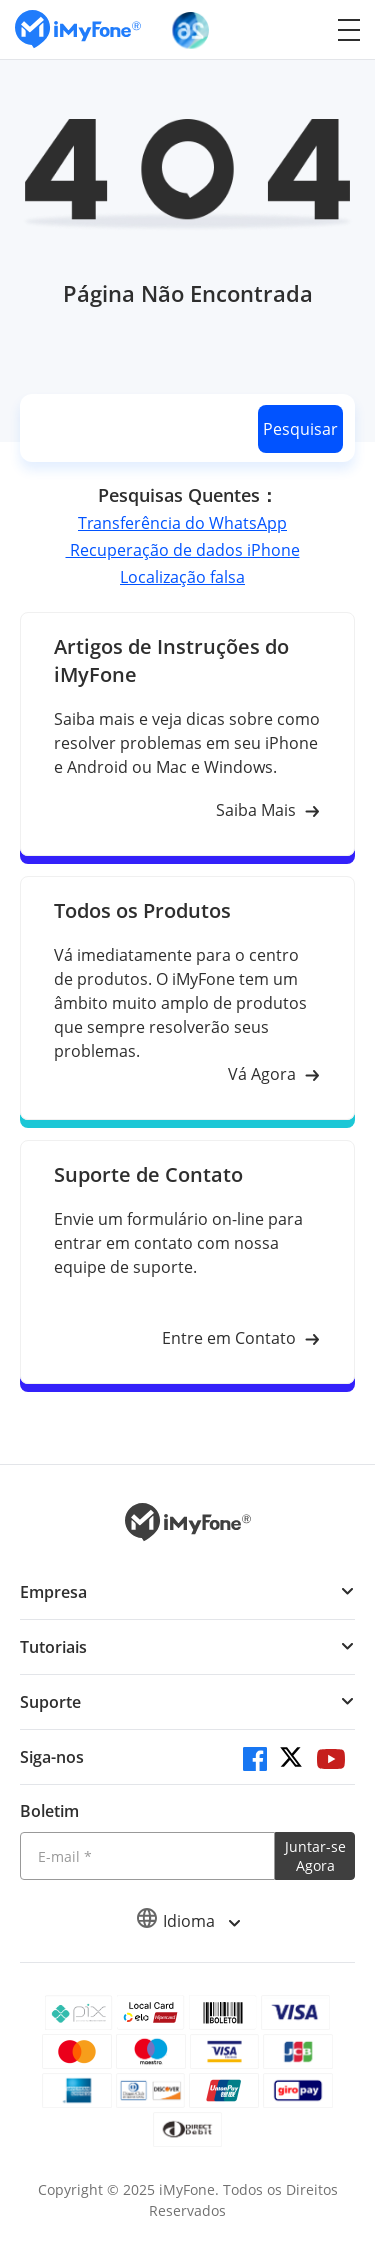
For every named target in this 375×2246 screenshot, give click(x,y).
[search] (135, 428)
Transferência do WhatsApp (182, 523)
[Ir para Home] (78, 29)
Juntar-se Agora (315, 1856)
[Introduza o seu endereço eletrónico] (147, 1856)
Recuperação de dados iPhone (183, 550)
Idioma (188, 1921)
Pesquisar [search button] (300, 429)
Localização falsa (182, 577)
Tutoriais (53, 1647)
